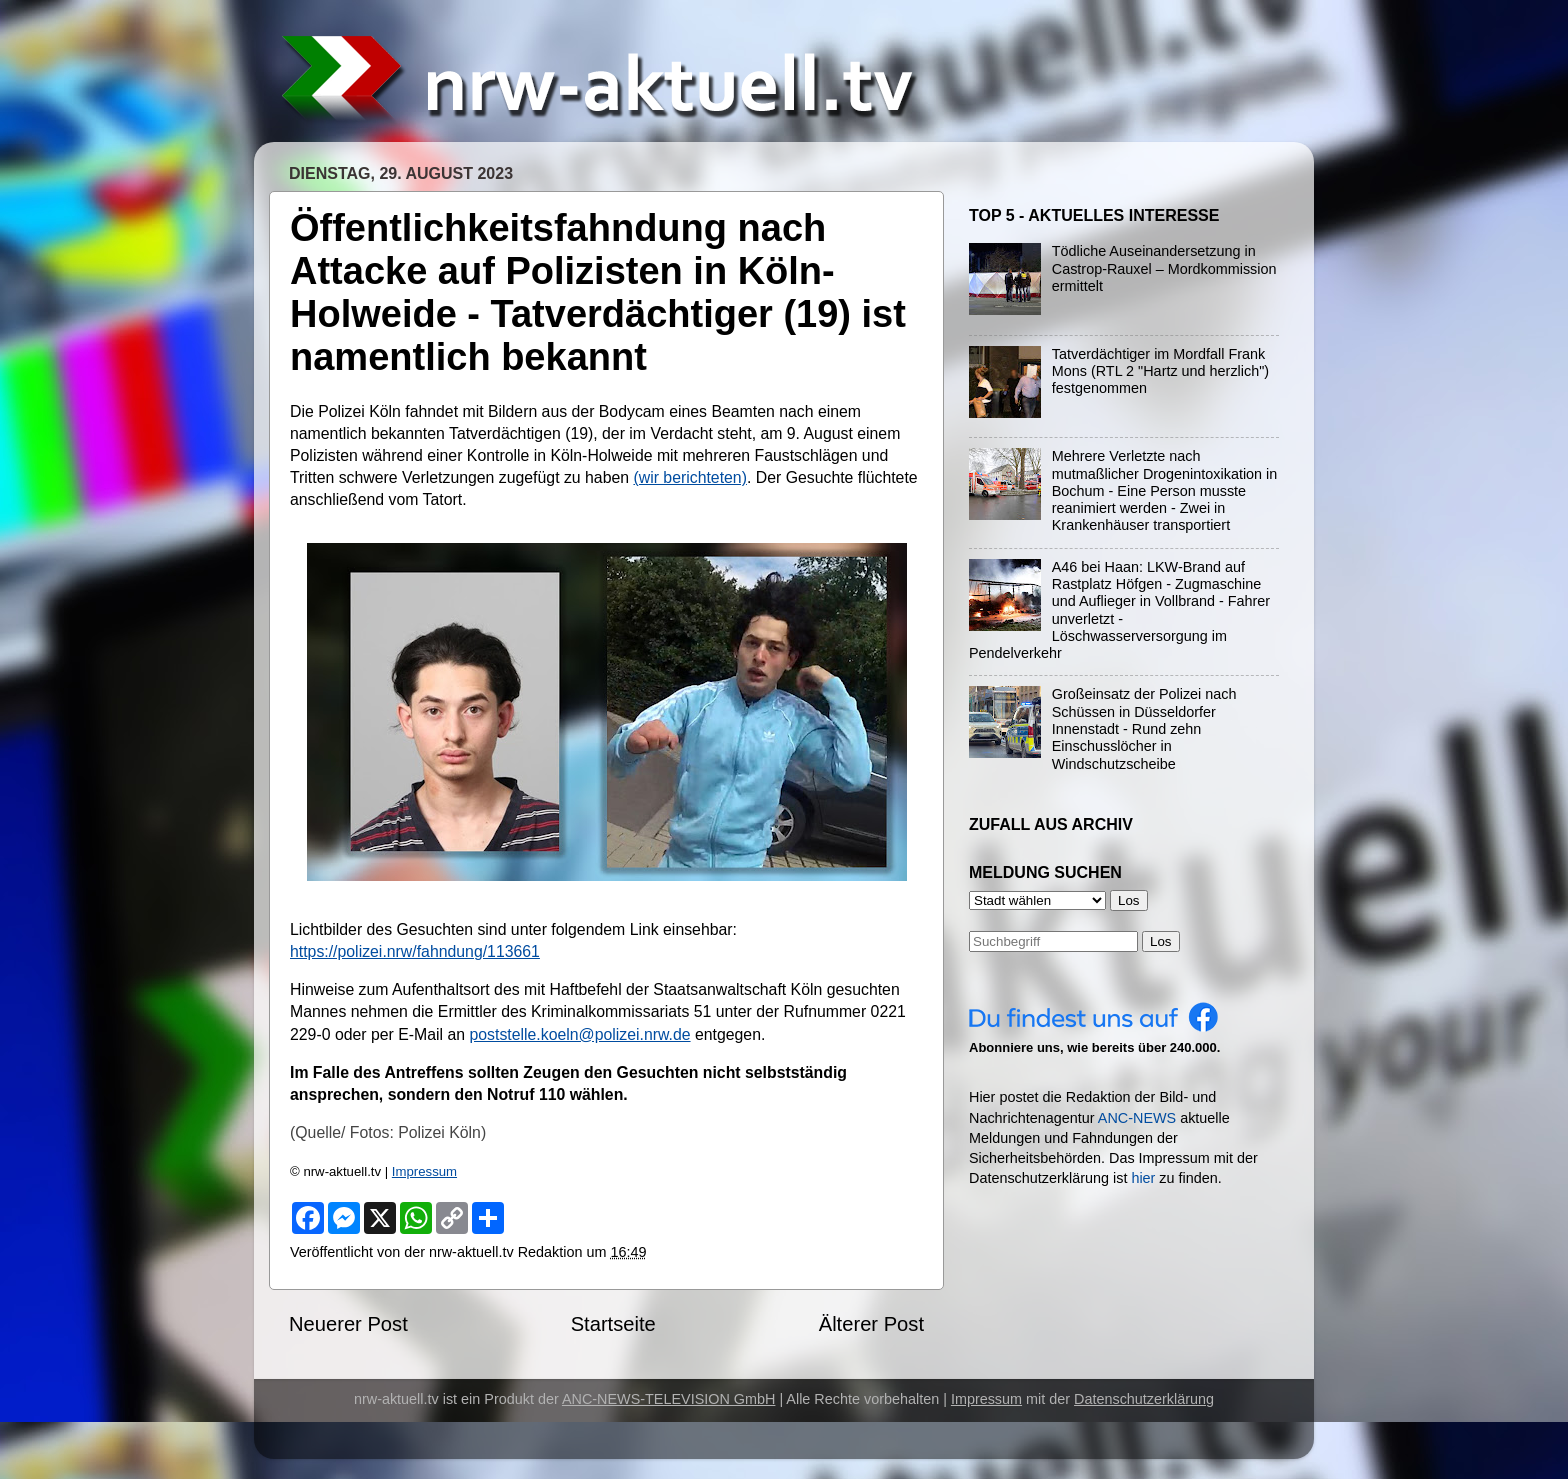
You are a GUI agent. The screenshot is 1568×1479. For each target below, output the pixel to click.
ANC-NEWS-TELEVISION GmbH (669, 1399)
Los (1161, 941)
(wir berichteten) (689, 477)
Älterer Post (871, 1324)
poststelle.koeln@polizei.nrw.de (579, 1034)
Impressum (424, 1171)
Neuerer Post (348, 1324)
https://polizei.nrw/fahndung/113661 (415, 951)
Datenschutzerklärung (1144, 1399)
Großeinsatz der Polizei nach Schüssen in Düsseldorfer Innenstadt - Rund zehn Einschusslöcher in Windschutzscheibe (1144, 728)
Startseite (613, 1324)
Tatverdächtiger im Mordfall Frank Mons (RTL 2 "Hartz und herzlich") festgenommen (1160, 371)
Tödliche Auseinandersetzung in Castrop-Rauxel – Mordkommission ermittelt (1164, 268)
